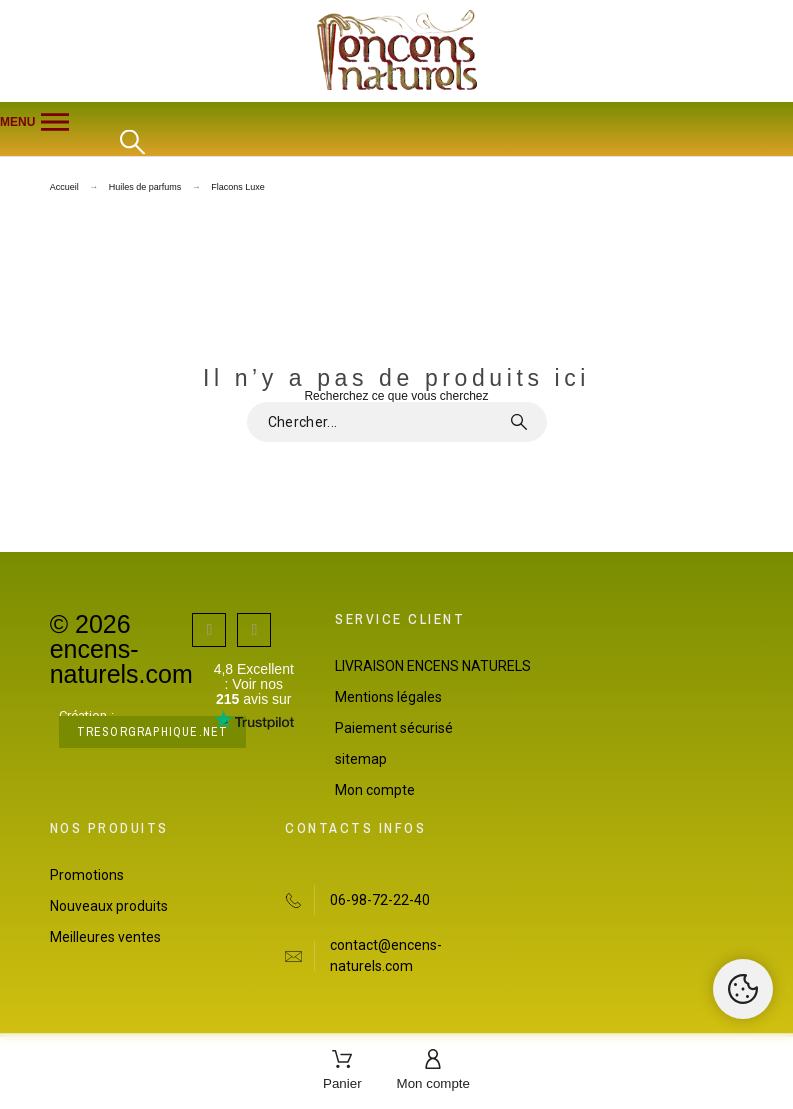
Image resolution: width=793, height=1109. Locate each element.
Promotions (87, 875)
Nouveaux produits (109, 906)
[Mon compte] (433, 1071)
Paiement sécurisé (394, 728)
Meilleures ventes (105, 937)
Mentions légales (388, 697)
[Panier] (342, 1071)
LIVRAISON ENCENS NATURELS (433, 666)
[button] (396, 122)
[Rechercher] (132, 142)
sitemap (361, 759)
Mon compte (375, 790)
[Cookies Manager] (743, 989)
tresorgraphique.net (153, 732)
